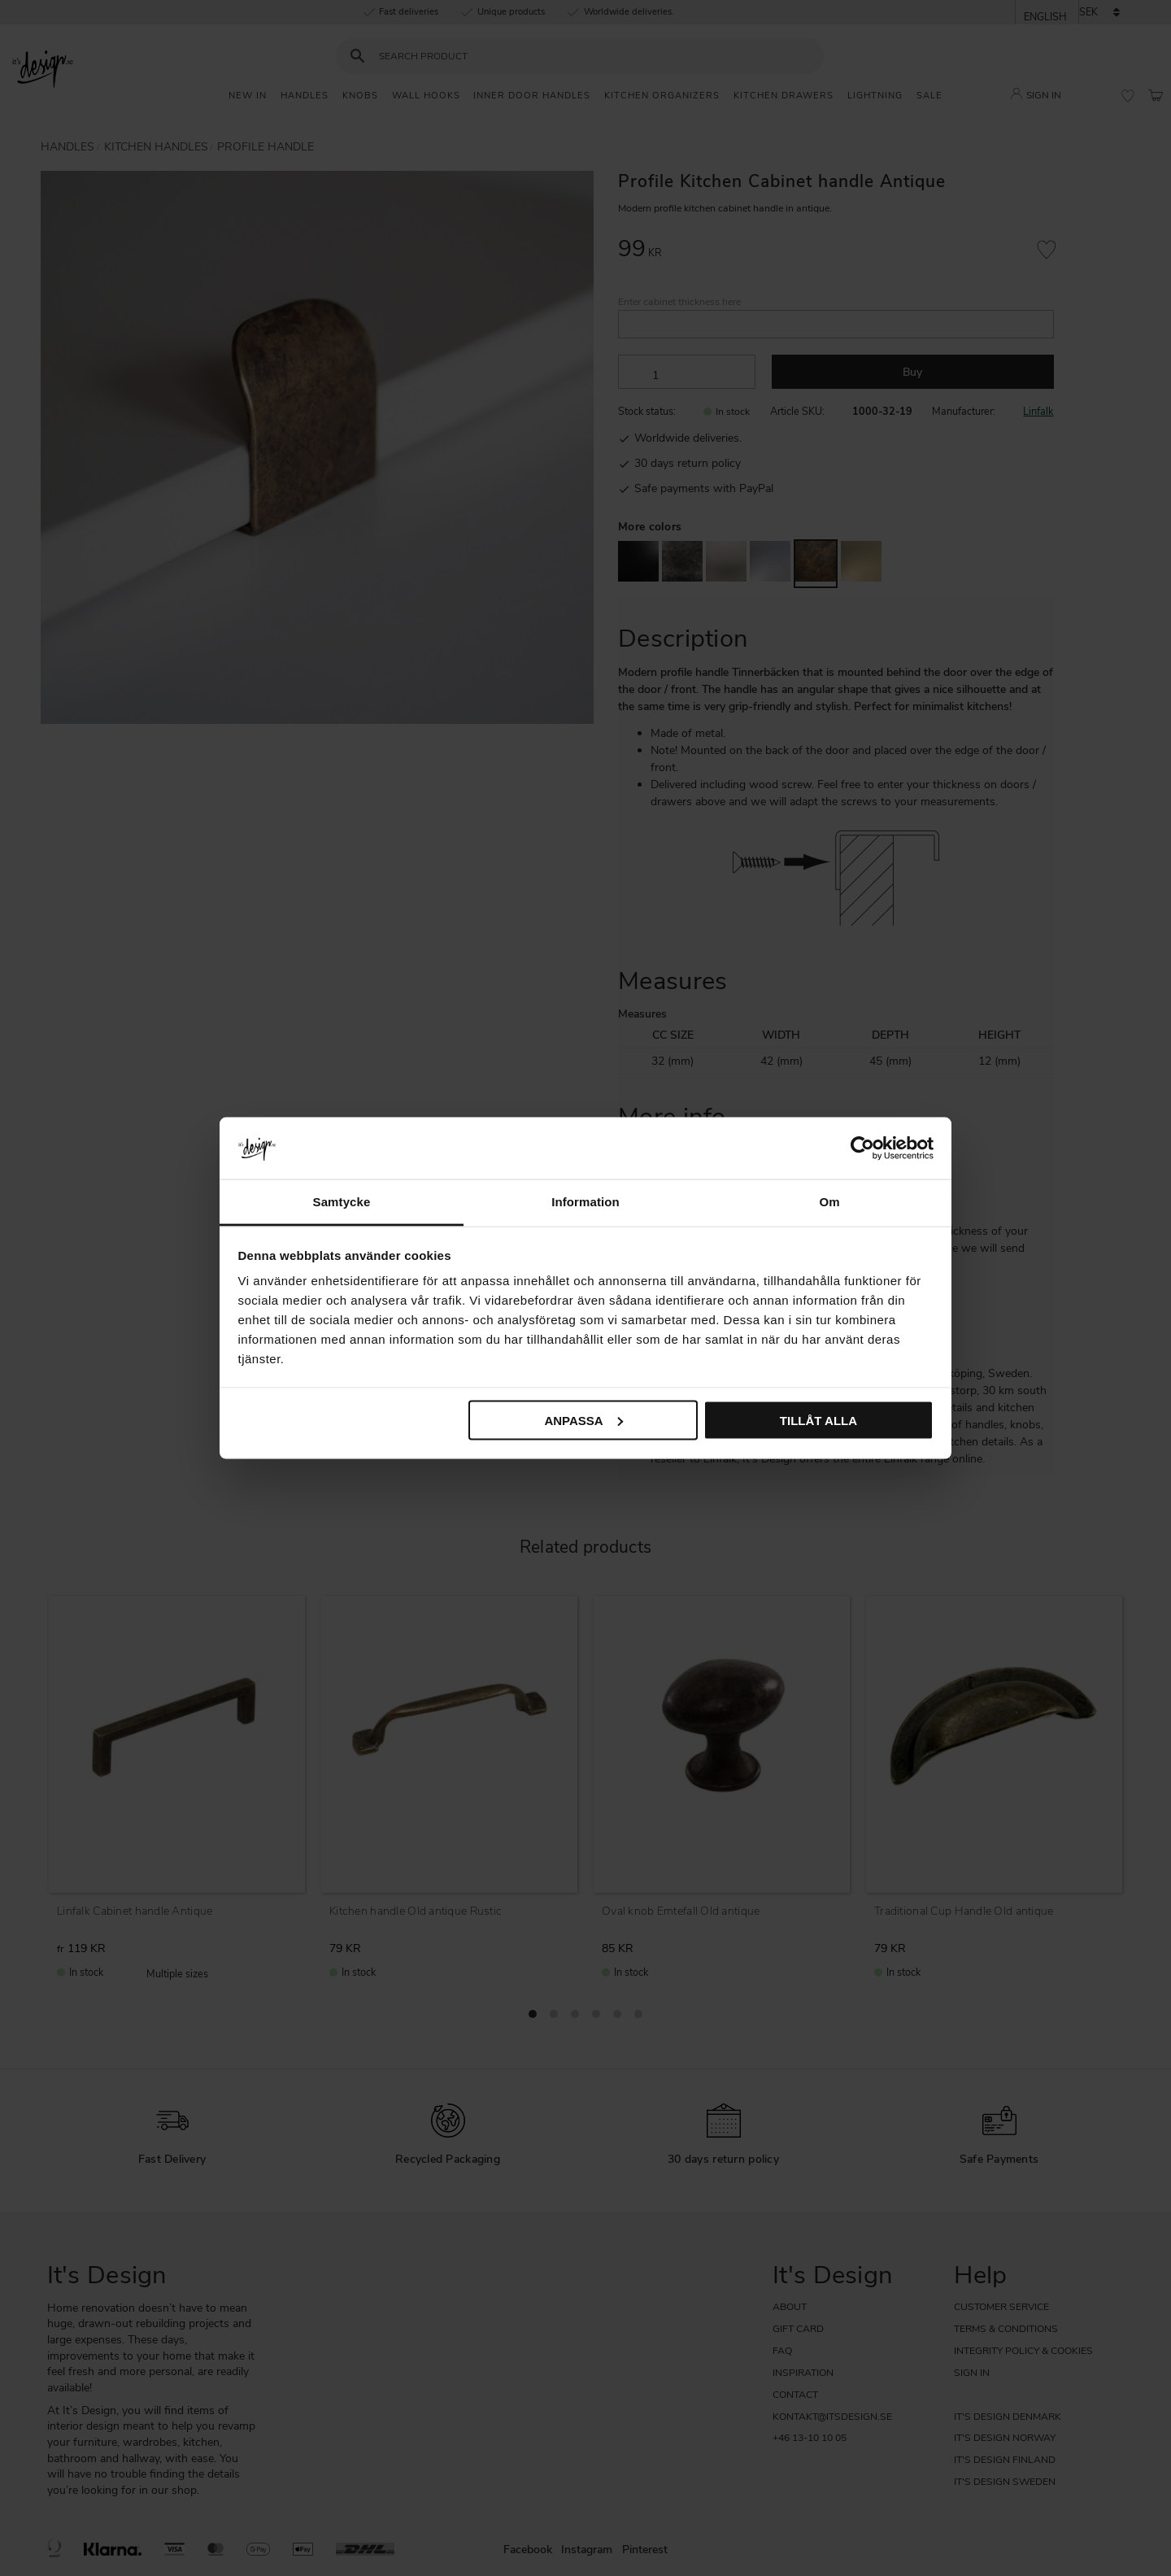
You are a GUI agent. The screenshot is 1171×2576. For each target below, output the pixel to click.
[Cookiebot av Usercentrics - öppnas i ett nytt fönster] (862, 1147)
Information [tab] (585, 1202)
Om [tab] (829, 1202)
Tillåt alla (818, 1420)
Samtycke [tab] (342, 1202)
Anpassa (583, 1420)
